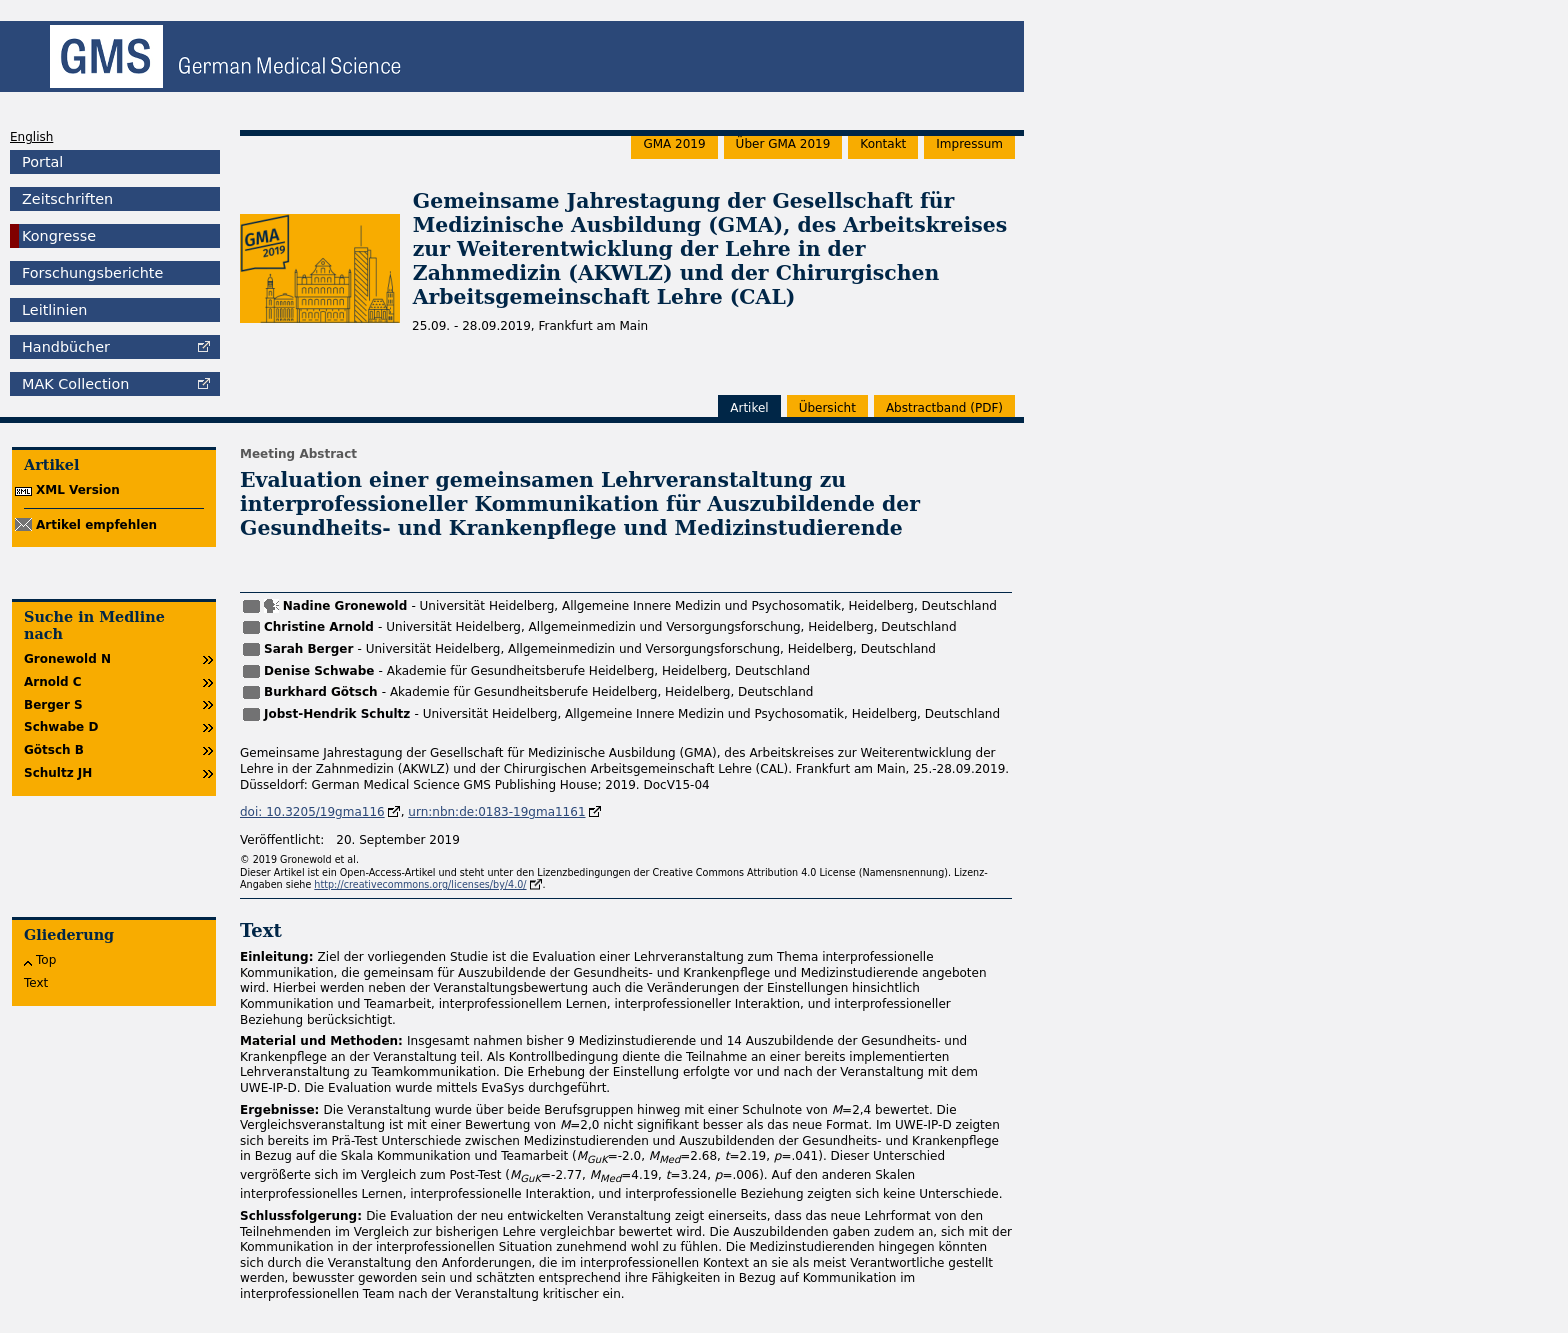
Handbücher (66, 347)
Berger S (53, 705)
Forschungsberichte (92, 273)
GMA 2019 (674, 144)
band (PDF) (944, 408)
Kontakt (883, 144)
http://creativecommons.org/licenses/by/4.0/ (420, 884)
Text (36, 983)
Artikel (749, 408)
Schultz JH (58, 773)
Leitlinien (54, 310)
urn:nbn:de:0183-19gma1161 (496, 812)
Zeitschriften (67, 199)
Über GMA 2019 (783, 144)
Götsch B (54, 750)
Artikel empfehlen (96, 525)
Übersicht (827, 408)
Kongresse (59, 236)
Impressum (969, 144)
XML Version (78, 490)
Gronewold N (67, 659)
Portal (42, 162)
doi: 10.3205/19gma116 (312, 812)
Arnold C (53, 682)
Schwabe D (61, 727)
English (31, 137)
